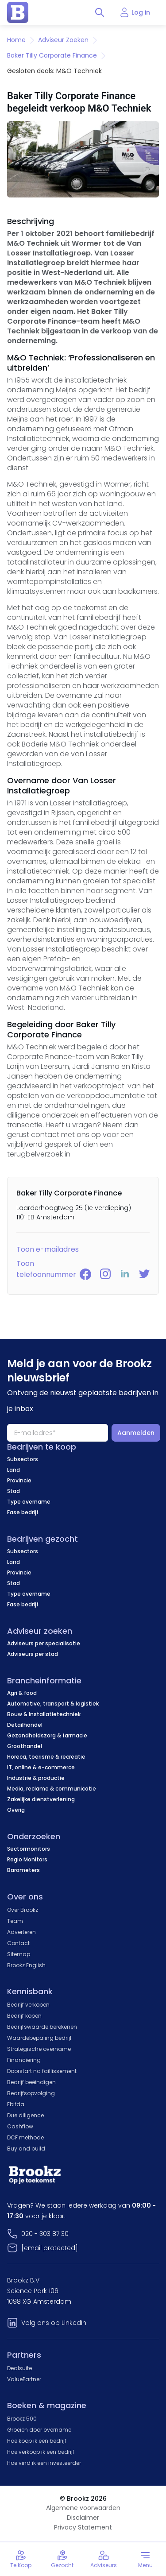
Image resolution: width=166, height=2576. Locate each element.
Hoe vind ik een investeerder (44, 2463)
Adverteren (21, 1932)
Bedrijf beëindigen (31, 2082)
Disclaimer (83, 2518)
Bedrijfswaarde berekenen (42, 2027)
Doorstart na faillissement (42, 2071)
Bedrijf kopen (24, 2015)
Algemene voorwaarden (83, 2508)
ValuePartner (24, 2379)
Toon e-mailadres (47, 1249)
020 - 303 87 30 (45, 2233)
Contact (18, 1943)
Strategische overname (39, 2049)
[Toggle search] (99, 12)
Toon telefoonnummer (46, 1269)
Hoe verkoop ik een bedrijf (40, 2452)
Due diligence (25, 2115)
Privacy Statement (83, 2527)
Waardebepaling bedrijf (39, 2038)
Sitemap (18, 1954)
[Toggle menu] (145, 2559)
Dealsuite (19, 2368)
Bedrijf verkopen (28, 2004)
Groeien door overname (39, 2429)
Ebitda (15, 2104)
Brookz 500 (22, 2418)
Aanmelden (135, 1432)
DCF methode (25, 2137)
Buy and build (26, 2148)
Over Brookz (22, 1910)
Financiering (24, 2060)
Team (15, 1921)
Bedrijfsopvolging (31, 2093)
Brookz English (26, 1965)
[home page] (17, 12)
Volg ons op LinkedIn (53, 2322)
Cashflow (20, 2126)
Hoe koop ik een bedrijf (36, 2440)
